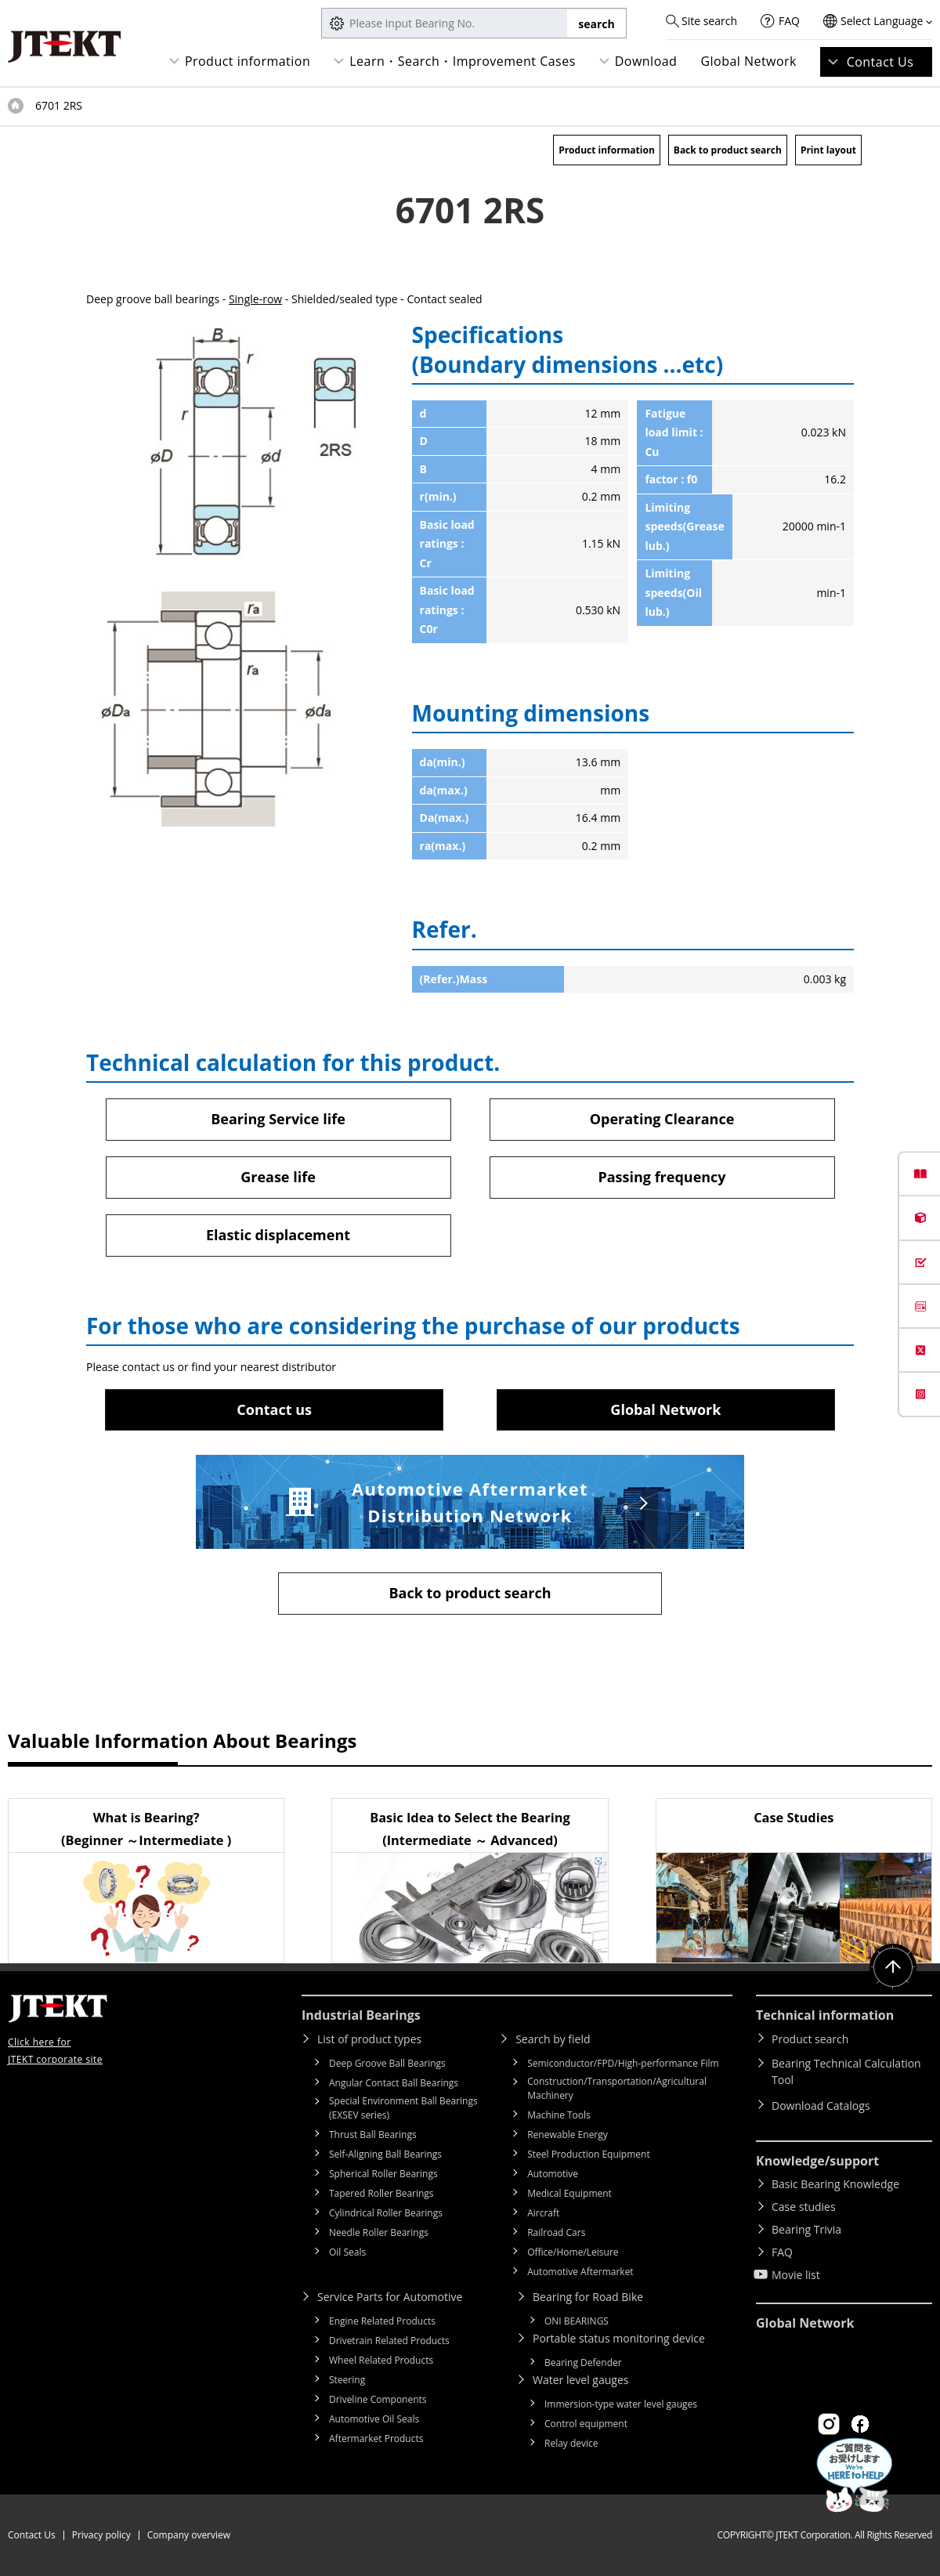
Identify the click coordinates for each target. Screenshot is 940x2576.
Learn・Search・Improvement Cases (462, 61)
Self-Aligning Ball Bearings (385, 2154)
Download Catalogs (821, 2105)
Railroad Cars (556, 2232)
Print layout (828, 150)
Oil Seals (347, 2252)
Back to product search (728, 150)
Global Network (748, 61)
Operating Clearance (662, 1118)
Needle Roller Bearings (378, 2232)
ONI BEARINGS (576, 2321)
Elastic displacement (278, 1234)
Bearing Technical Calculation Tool (846, 2071)
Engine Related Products (382, 2321)
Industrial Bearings (361, 2015)
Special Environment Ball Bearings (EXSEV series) (403, 2108)
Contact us (274, 1409)
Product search (810, 2038)
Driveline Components (378, 2399)
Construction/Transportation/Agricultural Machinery (617, 2088)
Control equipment (585, 2423)
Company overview (188, 2535)
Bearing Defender (583, 2362)
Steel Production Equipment (588, 2154)
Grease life (278, 1176)
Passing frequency (661, 1176)
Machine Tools (559, 2115)
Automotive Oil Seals (374, 2419)
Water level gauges (580, 2379)
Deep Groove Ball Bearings (387, 2063)
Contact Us (880, 62)
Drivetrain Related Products (389, 2340)
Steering (347, 2379)
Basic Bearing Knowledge (835, 2183)
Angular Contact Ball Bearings (393, 2082)
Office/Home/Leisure (572, 2252)
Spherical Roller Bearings (383, 2173)
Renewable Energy (567, 2134)
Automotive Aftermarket (580, 2271)
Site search (709, 20)
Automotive (552, 2173)
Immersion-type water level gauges (620, 2404)
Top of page (16, 106)
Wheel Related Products (381, 2360)
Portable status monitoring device (619, 2338)
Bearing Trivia (806, 2229)
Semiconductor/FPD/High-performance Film (622, 2063)
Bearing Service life (278, 1118)
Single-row (255, 298)
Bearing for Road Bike (588, 2296)
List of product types (369, 2038)
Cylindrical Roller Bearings (386, 2213)
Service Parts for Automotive (389, 2296)
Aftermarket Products (376, 2438)
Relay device (571, 2443)
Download (646, 61)
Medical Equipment (569, 2193)
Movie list (796, 2274)
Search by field (552, 2038)
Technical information (825, 2015)
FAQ (789, 20)
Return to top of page (893, 1967)
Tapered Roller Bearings (381, 2193)
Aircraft (543, 2213)
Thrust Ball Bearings (373, 2134)
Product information (247, 61)
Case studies (804, 2206)
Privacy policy (101, 2535)
